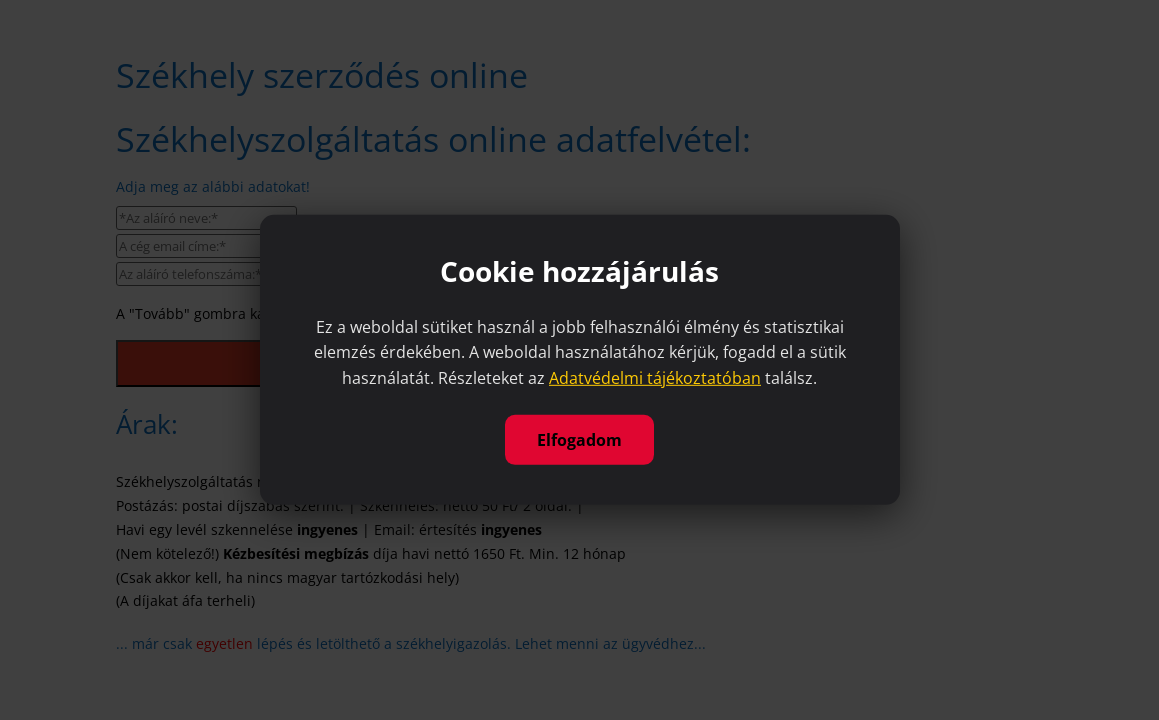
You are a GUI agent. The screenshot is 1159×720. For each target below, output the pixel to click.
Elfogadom (579, 440)
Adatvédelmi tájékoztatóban (655, 378)
